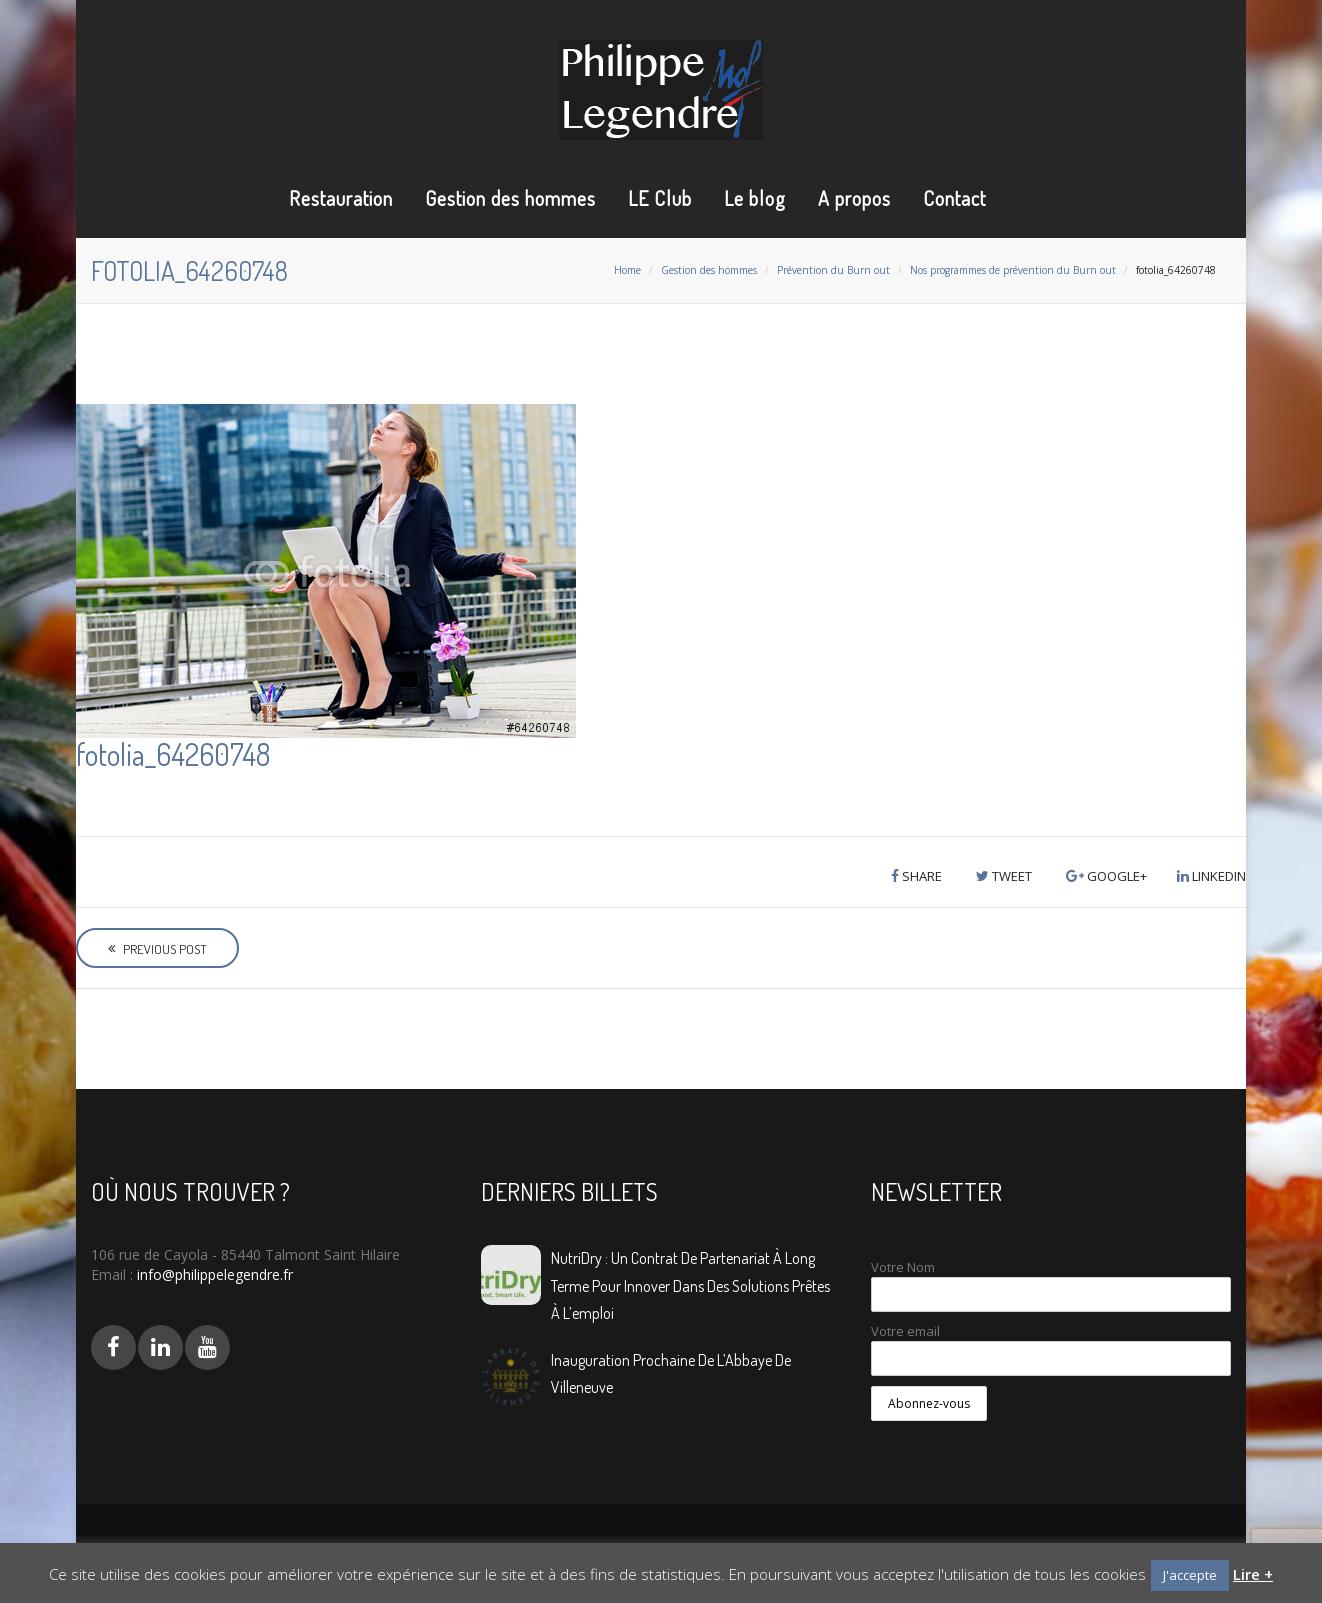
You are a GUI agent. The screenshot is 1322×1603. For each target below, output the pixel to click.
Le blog (755, 198)
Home (627, 270)
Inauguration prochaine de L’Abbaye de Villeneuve (671, 1373)
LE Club (660, 198)
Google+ (1106, 876)
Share (916, 876)
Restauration (341, 198)
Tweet (1004, 876)
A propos (854, 198)
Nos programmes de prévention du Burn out (1013, 270)
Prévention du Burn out (833, 270)
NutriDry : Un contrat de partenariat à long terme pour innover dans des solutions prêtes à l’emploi (690, 1285)
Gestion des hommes (510, 198)
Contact (954, 198)
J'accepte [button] (1190, 1575)
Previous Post (157, 949)
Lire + (1253, 1574)
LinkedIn (1211, 876)
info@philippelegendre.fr (213, 1274)
